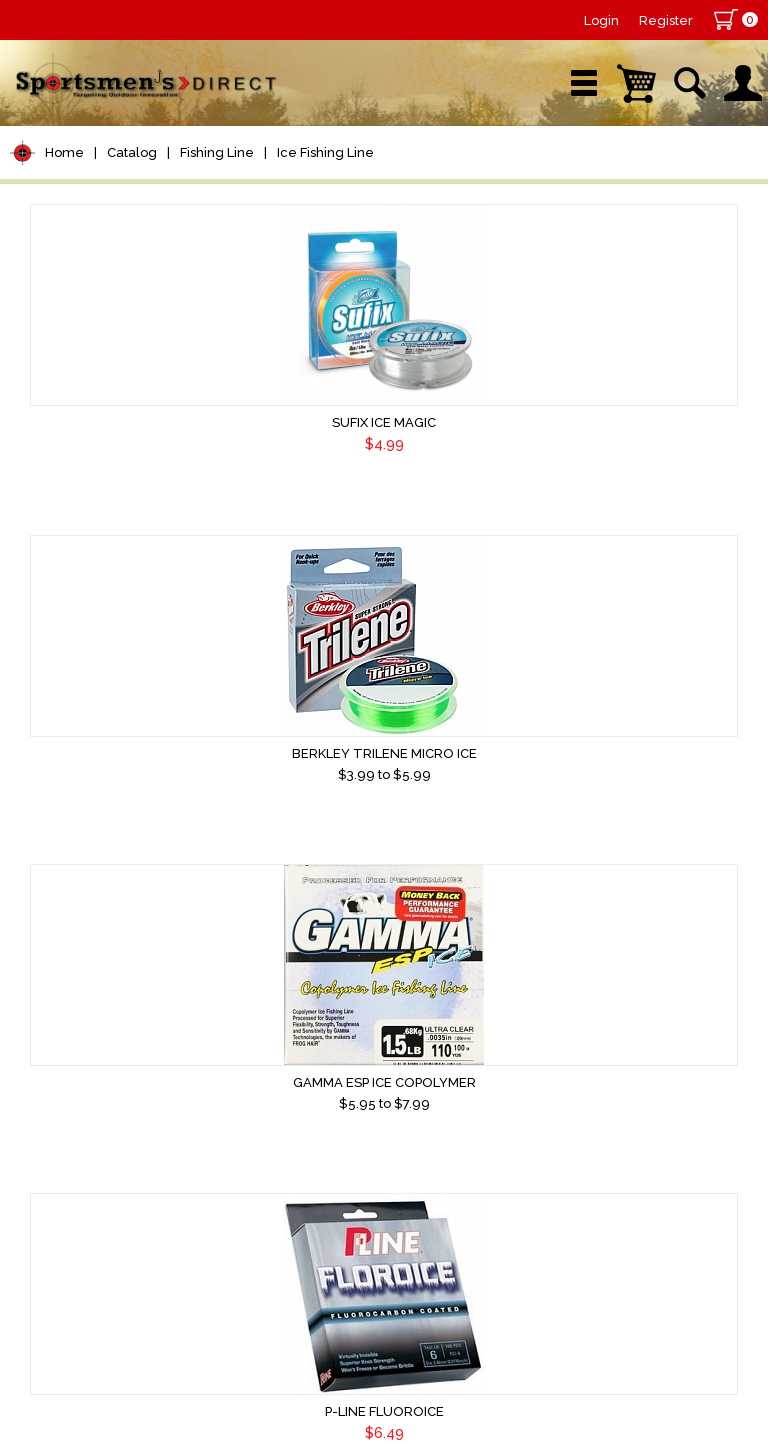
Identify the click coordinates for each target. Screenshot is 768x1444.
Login (601, 20)
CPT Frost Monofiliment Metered (627, 763)
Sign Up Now (94, 1301)
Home (64, 152)
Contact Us (442, 1272)
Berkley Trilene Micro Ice (380, 422)
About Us (365, 1272)
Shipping (656, 1272)
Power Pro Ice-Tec (133, 1103)
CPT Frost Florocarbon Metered (380, 763)
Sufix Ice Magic (133, 422)
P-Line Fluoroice (133, 753)
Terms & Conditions (552, 1272)
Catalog (132, 152)
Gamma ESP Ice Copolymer (627, 422)
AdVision (340, 1398)
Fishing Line (217, 152)
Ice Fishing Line (325, 152)
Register (666, 20)
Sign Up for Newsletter (130, 1265)
